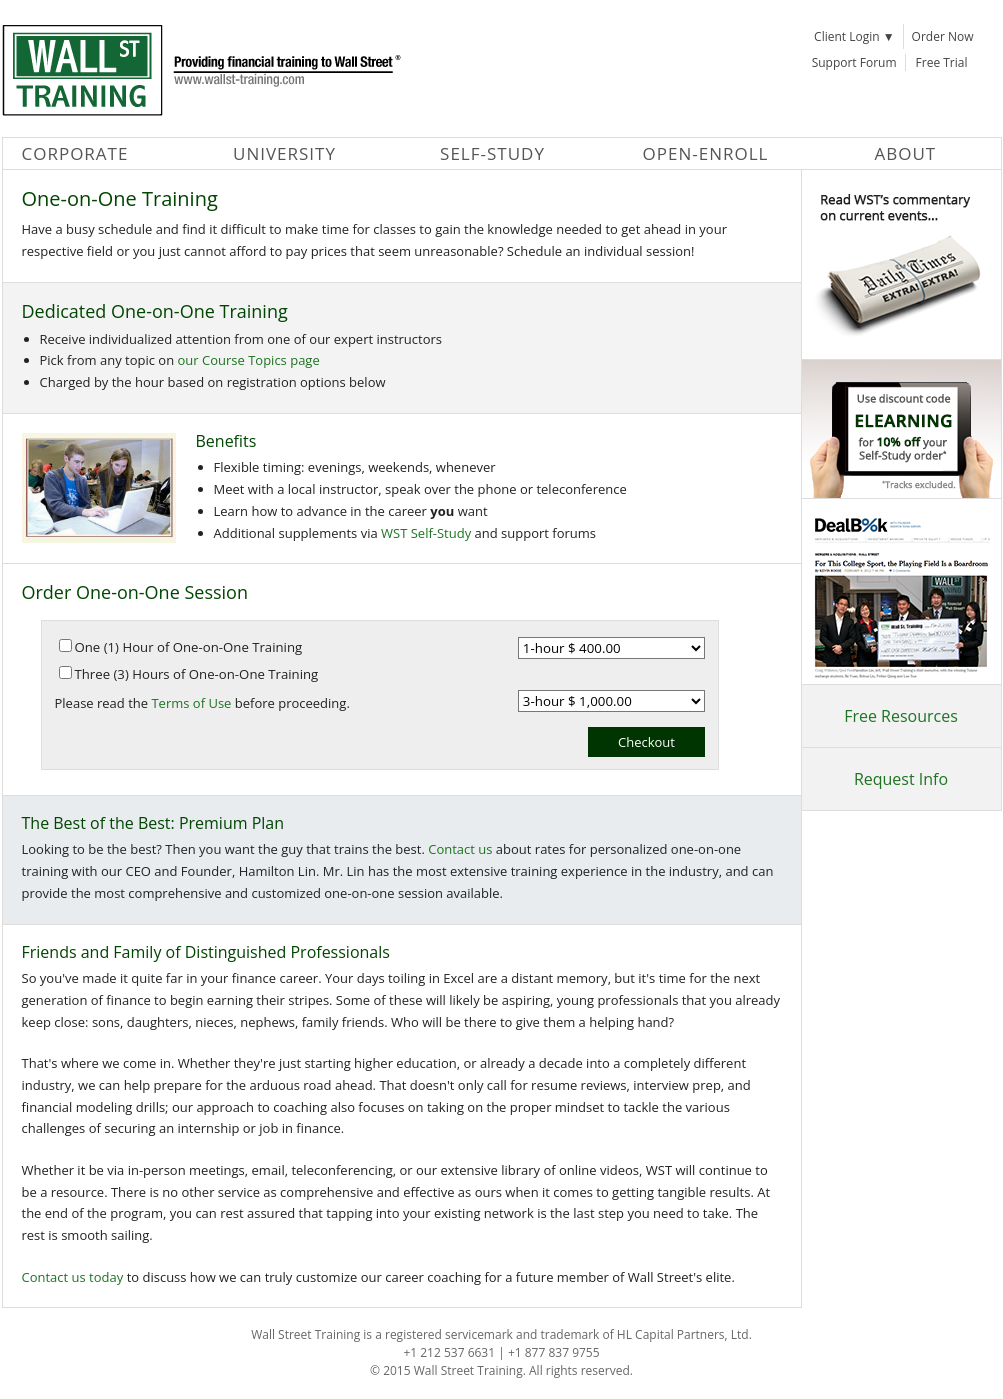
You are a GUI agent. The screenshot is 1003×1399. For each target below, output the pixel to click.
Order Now (943, 36)
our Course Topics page (249, 360)
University (284, 153)
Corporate (75, 153)
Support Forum (854, 62)
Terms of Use (191, 703)
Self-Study (492, 153)
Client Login (854, 36)
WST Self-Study (426, 533)
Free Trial (942, 62)
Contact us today (73, 1277)
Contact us (460, 849)
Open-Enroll (706, 153)
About (906, 153)
